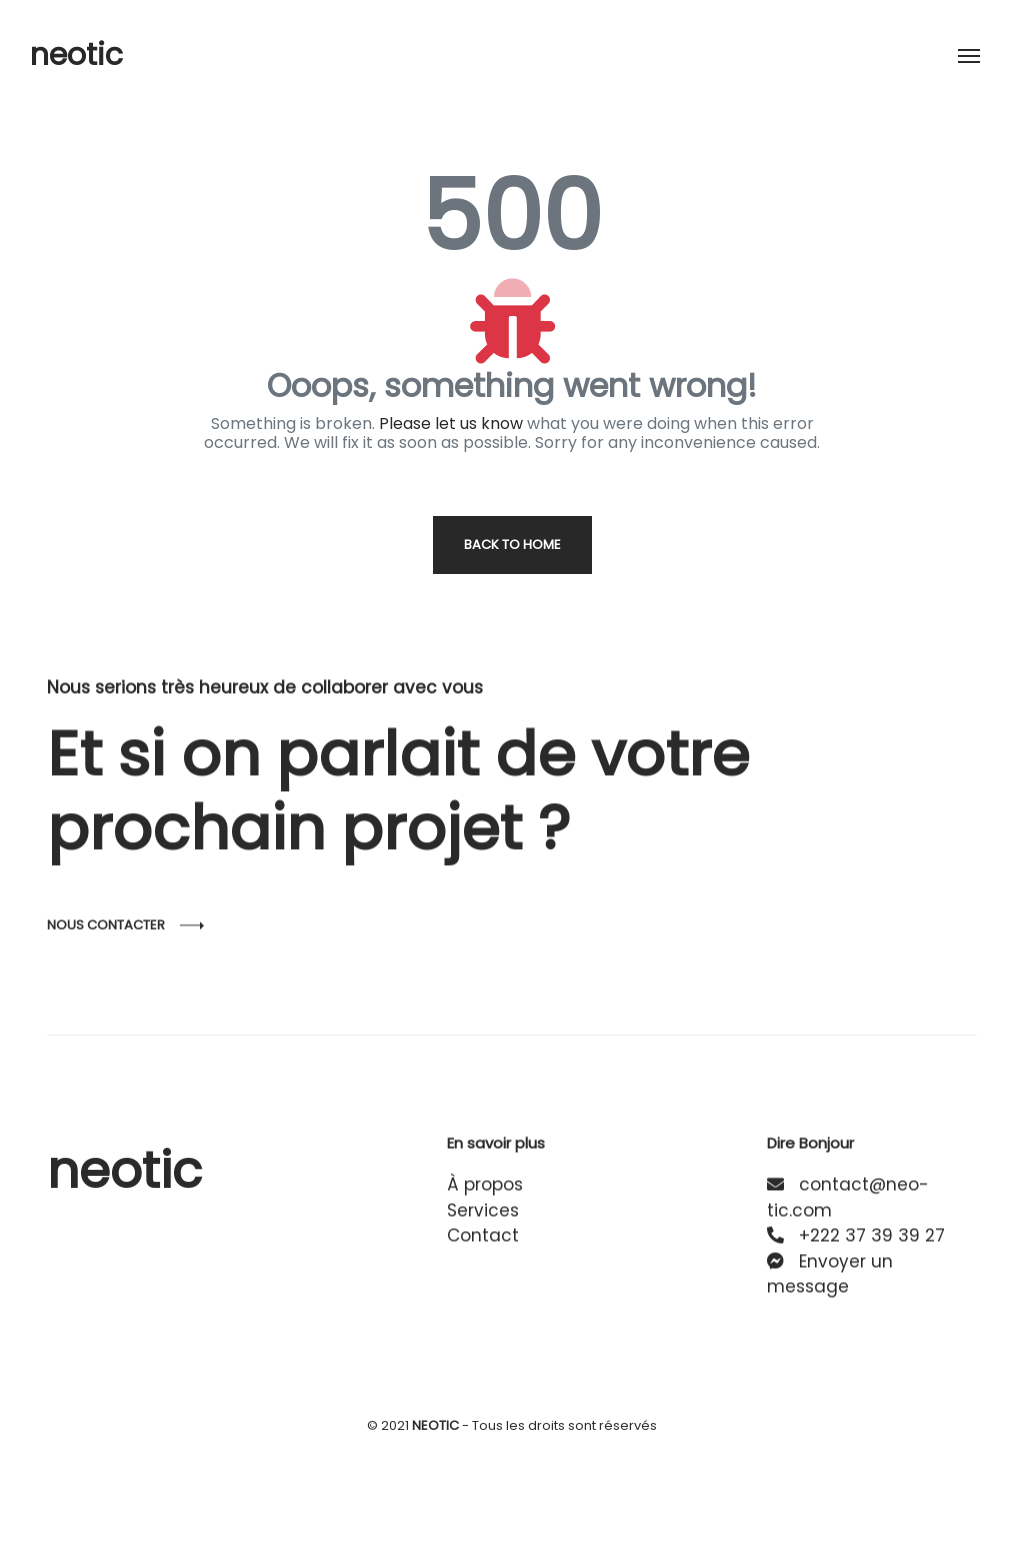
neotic (76, 55)
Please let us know (451, 423)
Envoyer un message (830, 1289)
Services (483, 1225)
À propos (485, 1199)
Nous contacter (106, 954)
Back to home (512, 544)
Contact (483, 1250)
